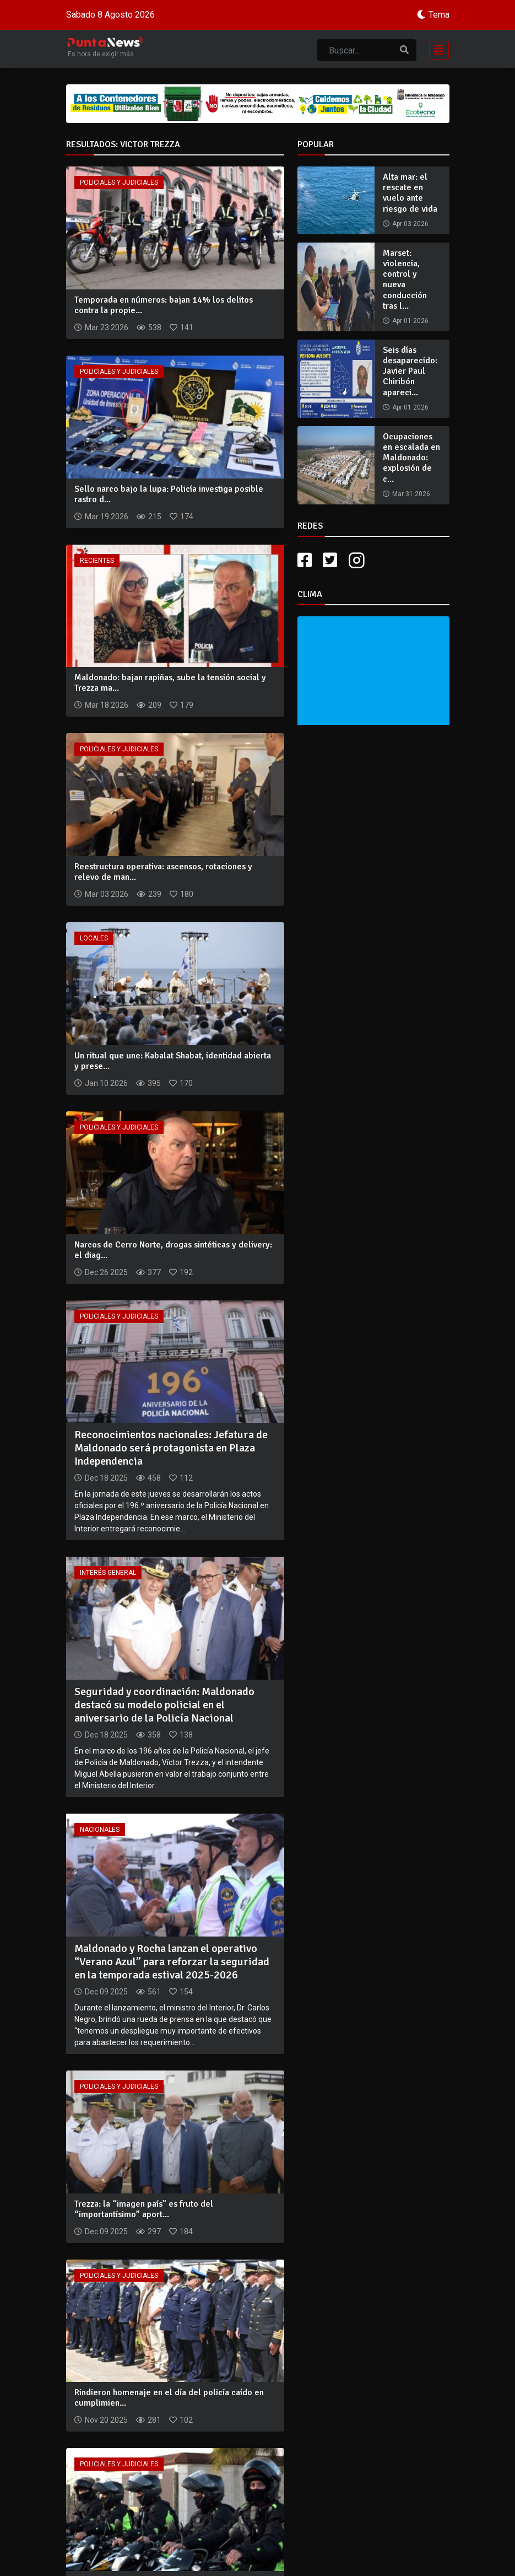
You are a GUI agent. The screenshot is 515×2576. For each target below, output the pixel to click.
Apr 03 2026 (410, 224)
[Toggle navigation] (435, 48)
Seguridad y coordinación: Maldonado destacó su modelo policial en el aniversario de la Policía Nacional (164, 1705)
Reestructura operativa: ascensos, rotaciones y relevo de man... (163, 872)
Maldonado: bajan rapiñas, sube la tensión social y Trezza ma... (170, 682)
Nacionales (100, 1829)
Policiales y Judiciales (119, 182)
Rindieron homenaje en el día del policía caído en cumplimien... (169, 2397)
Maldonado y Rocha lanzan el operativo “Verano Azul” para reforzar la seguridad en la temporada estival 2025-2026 (171, 1962)
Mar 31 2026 (411, 494)
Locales (94, 938)
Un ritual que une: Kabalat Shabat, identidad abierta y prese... (172, 1061)
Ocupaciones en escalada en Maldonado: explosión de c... (411, 458)
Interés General (108, 1573)
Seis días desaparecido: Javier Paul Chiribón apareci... (410, 371)
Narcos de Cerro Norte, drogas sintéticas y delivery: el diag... (173, 1250)
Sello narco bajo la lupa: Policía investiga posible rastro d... (168, 494)
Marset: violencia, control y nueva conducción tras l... (405, 279)
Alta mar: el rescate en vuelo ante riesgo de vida (410, 192)
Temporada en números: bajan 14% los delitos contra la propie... (163, 305)
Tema (439, 14)
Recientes (97, 560)
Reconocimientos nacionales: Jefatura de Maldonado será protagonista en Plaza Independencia (171, 1448)
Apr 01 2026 (410, 321)
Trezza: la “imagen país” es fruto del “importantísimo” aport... (143, 2209)
